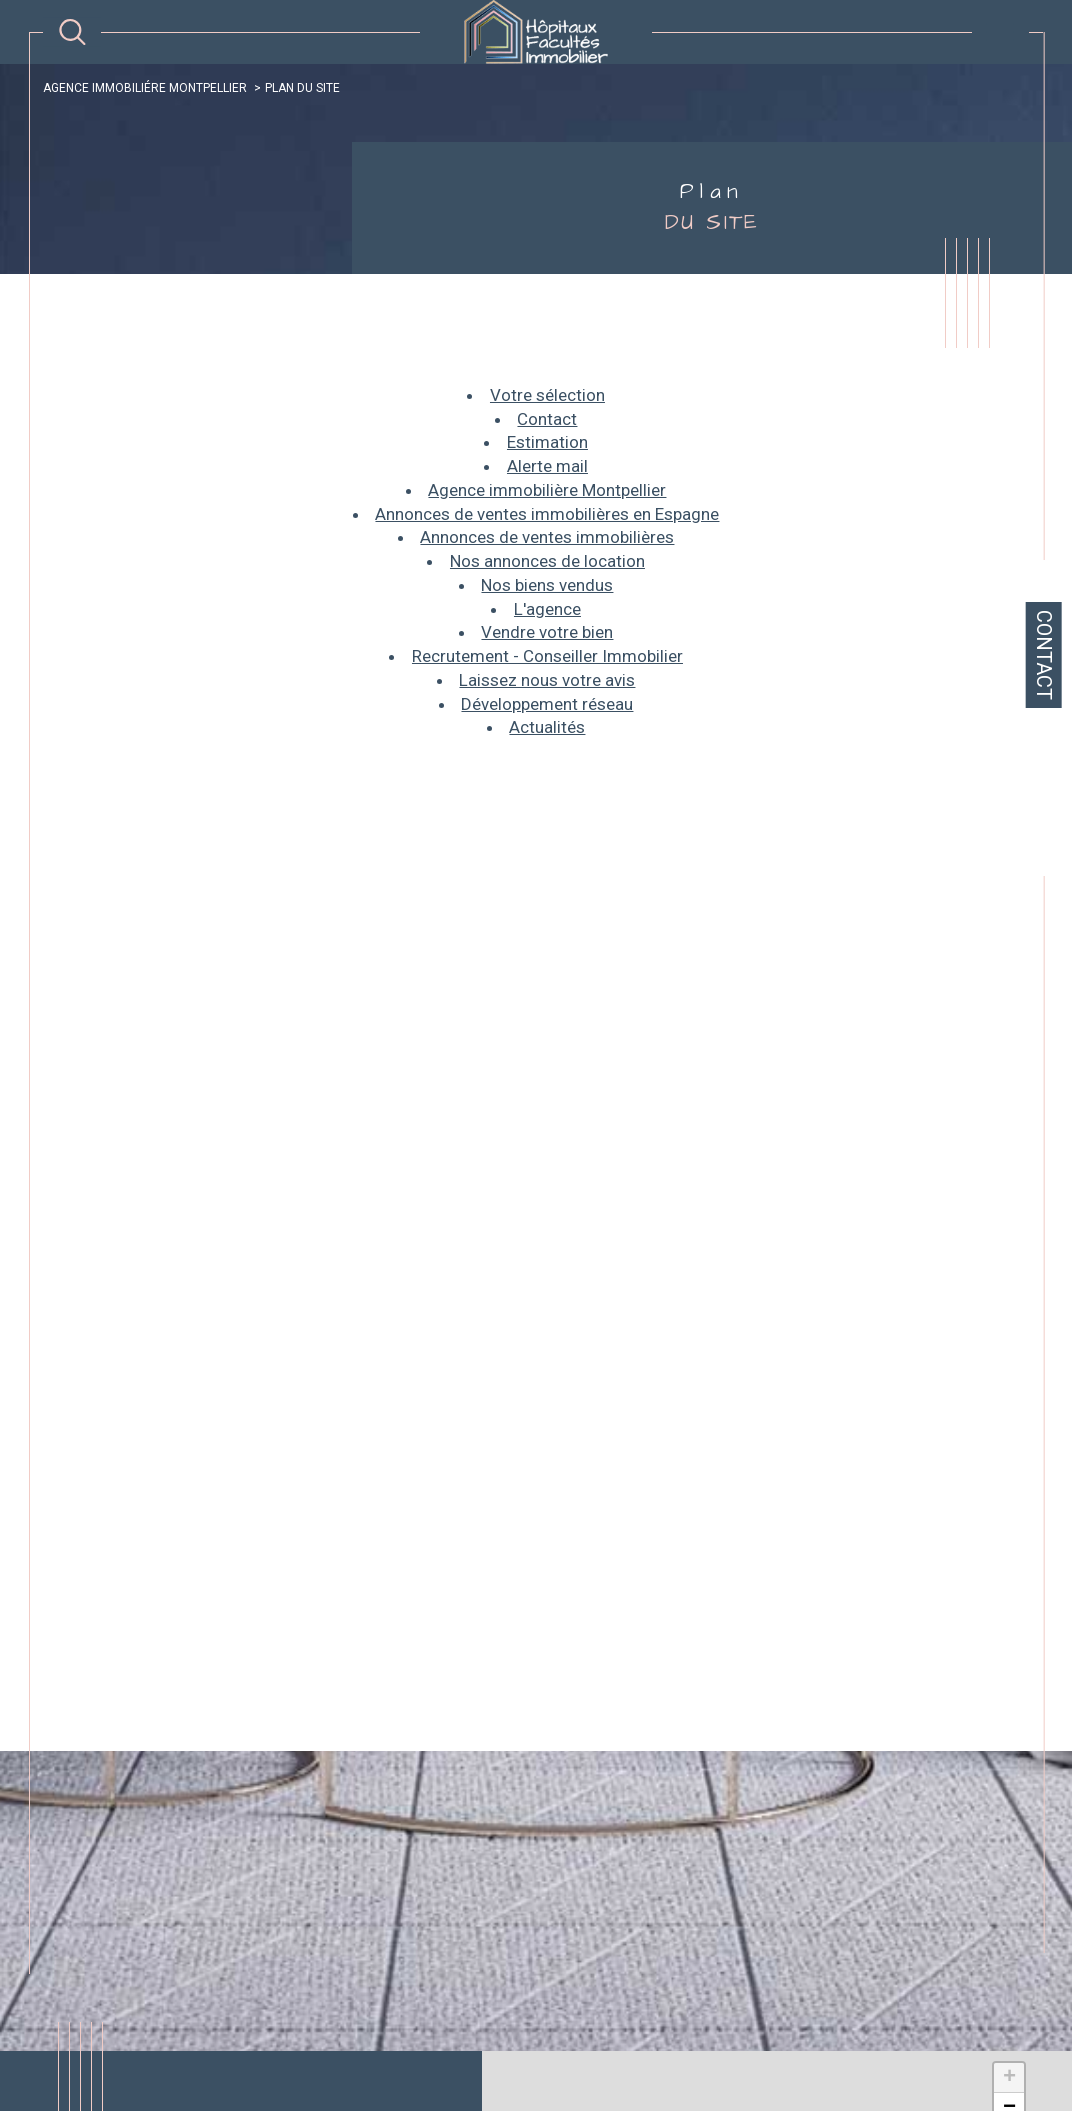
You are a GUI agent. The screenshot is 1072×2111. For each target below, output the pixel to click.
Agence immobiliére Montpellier (145, 88)
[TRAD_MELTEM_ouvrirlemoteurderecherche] (72, 32)
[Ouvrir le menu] (1000, 32)
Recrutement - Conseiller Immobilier (547, 656)
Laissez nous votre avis (547, 680)
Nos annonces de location (547, 561)
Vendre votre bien (547, 632)
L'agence (547, 609)
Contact (1044, 655)
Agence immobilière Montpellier (547, 490)
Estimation (547, 442)
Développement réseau (547, 704)
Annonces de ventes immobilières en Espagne (547, 514)
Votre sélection (547, 395)
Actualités (547, 727)
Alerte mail (547, 466)
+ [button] (1009, 2078)
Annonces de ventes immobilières (547, 537)
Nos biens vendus (547, 585)
